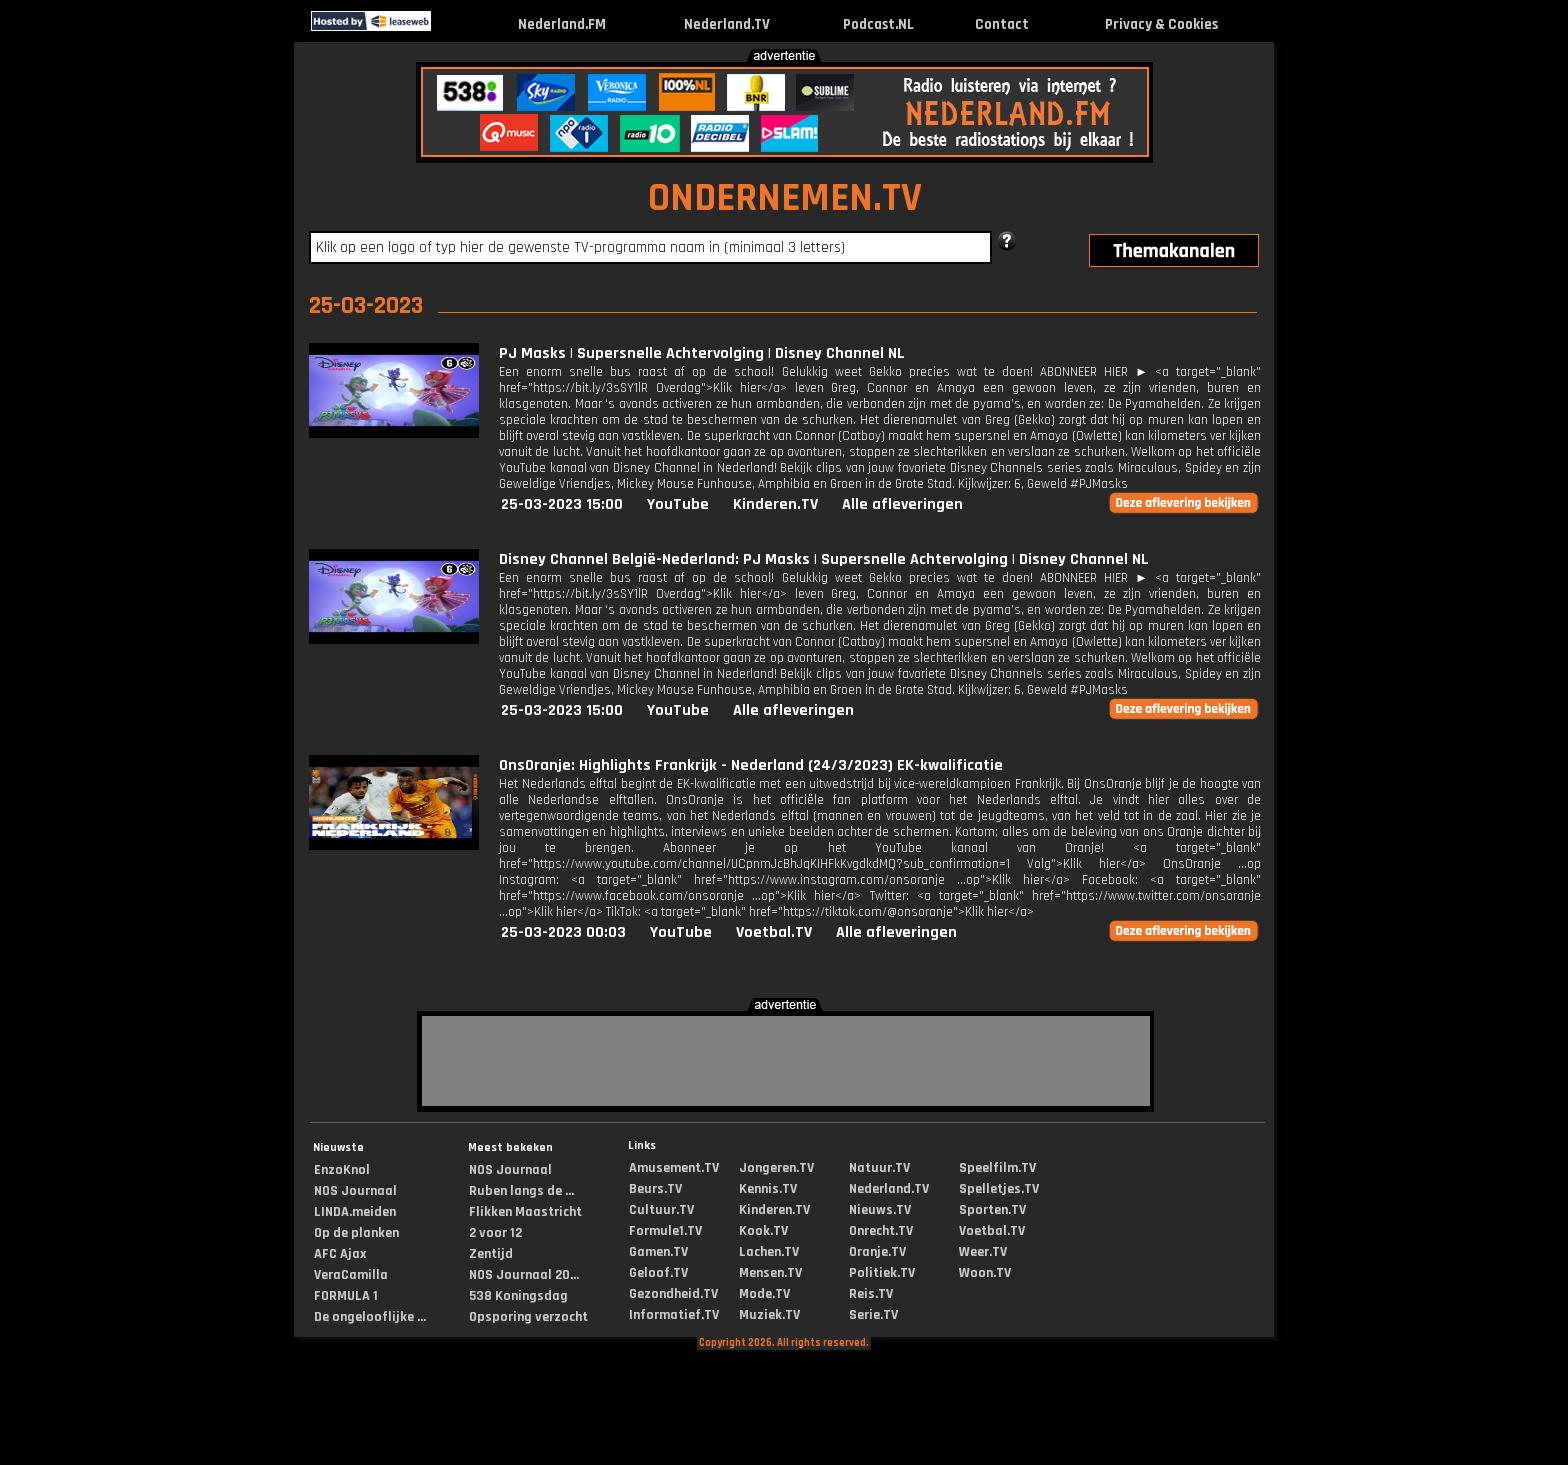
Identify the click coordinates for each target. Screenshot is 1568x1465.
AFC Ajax (340, 1254)
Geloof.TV (658, 1273)
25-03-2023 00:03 (563, 932)
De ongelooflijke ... (370, 1317)
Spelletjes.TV (999, 1189)
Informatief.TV (674, 1315)
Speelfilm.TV (997, 1168)
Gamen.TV (658, 1252)
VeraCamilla (351, 1275)
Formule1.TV (665, 1231)
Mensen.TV (770, 1273)
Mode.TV (764, 1294)
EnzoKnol (342, 1170)
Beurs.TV (655, 1189)
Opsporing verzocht (528, 1317)
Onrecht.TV (881, 1231)
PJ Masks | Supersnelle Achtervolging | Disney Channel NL (702, 353)
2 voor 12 (495, 1233)
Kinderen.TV (775, 504)
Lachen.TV (769, 1252)
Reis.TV (871, 1294)
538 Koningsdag (518, 1296)
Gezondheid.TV (673, 1294)
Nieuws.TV (880, 1210)
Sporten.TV (992, 1210)
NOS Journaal (355, 1191)
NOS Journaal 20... (524, 1275)
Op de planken (356, 1233)
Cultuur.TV (661, 1210)
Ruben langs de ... (521, 1191)
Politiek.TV (882, 1273)
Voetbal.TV (774, 932)
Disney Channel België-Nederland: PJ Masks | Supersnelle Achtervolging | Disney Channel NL (824, 559)
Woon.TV (985, 1273)
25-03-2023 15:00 (562, 504)
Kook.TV (763, 1231)
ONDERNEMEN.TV (785, 198)
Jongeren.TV (776, 1168)
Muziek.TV (769, 1315)
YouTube (678, 504)
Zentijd (491, 1254)
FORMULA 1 (346, 1296)
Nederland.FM (562, 24)
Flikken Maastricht (525, 1212)
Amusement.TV (674, 1168)
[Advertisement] (138, 358)
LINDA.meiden (355, 1212)
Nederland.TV (727, 24)
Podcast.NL (878, 24)
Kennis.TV (768, 1189)
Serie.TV (873, 1315)
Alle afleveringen (902, 504)
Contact (1002, 24)
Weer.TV (983, 1252)
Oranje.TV (877, 1252)
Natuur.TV (879, 1168)
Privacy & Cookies (1161, 24)
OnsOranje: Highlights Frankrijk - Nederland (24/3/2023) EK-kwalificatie (751, 765)
